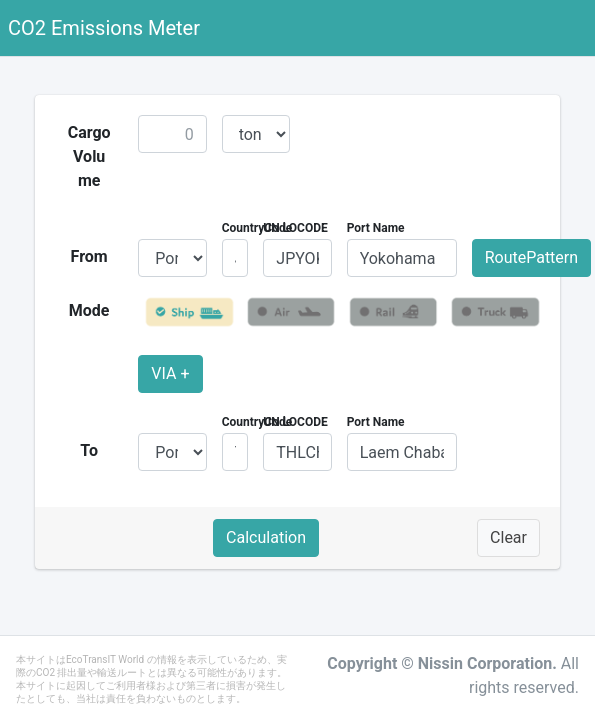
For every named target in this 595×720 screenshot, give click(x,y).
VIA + (170, 373)
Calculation (266, 537)
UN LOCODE (295, 228)
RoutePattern (531, 257)
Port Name (376, 228)
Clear (508, 537)
